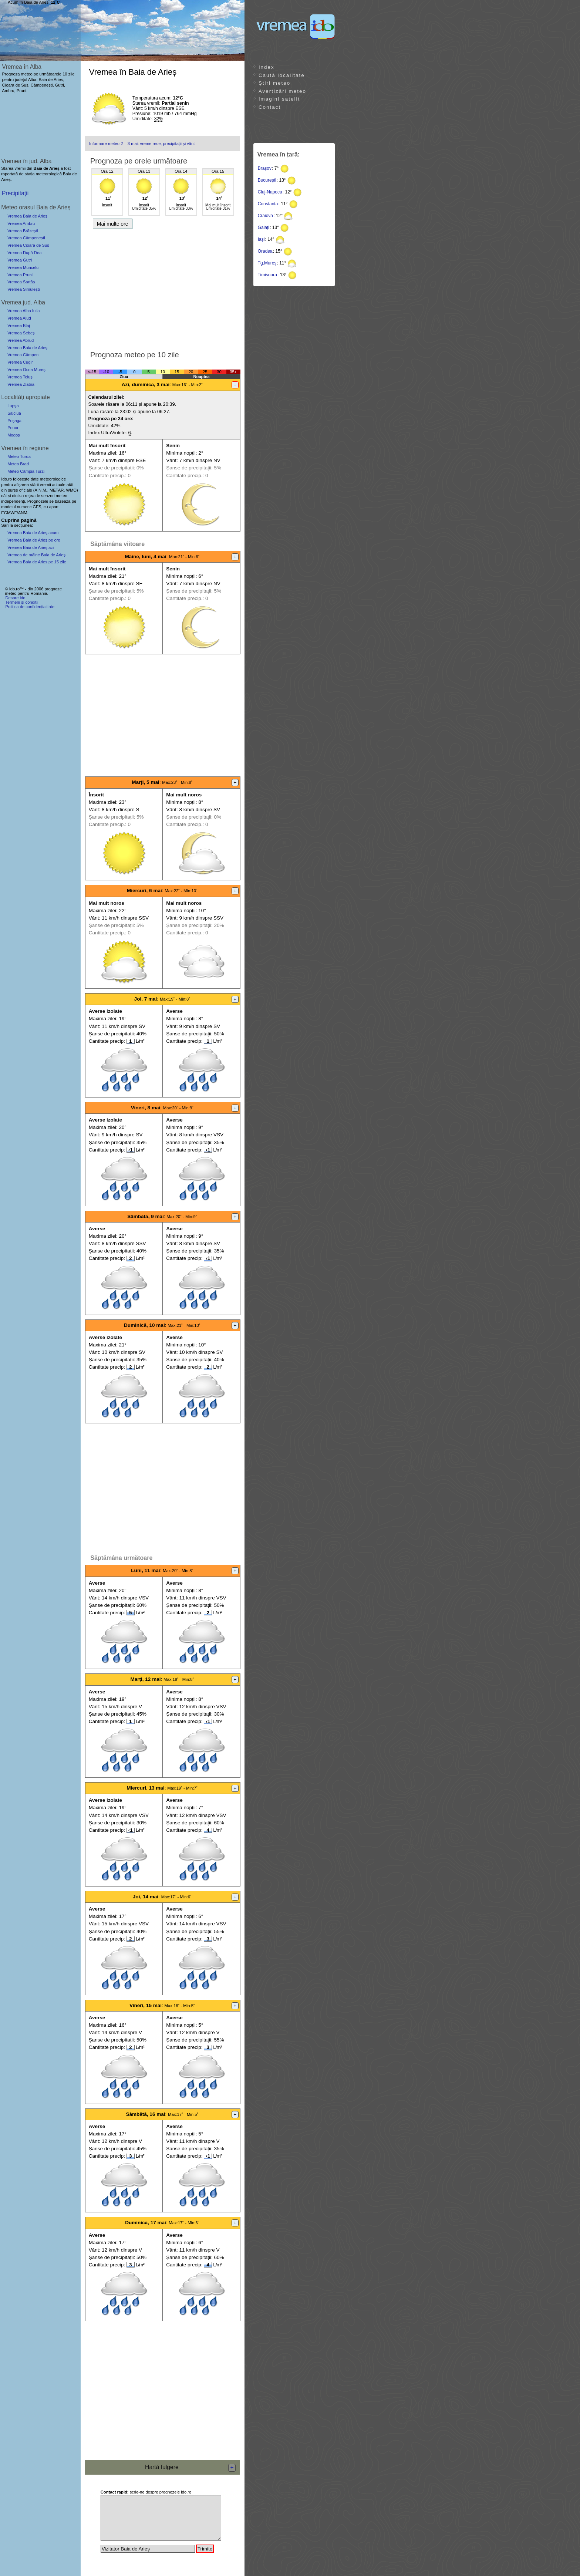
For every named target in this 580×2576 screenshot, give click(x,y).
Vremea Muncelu (22, 267)
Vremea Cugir (20, 362)
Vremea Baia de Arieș (27, 216)
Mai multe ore (112, 224)
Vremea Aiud (19, 318)
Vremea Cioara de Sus (28, 245)
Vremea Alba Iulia (23, 310)
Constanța (268, 203)
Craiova (265, 215)
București (267, 180)
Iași (261, 239)
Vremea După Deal (25, 252)
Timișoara (267, 274)
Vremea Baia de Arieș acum (32, 532)
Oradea (265, 251)
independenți (13, 501)
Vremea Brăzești (22, 231)
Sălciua (14, 413)
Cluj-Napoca (270, 192)
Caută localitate (282, 75)
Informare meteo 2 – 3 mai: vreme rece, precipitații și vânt (142, 143)
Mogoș (13, 435)
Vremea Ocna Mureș (26, 369)
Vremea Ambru (21, 223)
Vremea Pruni (20, 275)
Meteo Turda (19, 456)
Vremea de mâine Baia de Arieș (36, 555)
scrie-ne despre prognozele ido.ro (146, 2492)
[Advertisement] (162, 288)
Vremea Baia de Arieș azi (30, 547)
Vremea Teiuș (20, 377)
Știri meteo (274, 83)
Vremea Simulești (23, 289)
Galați (263, 227)
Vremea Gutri (19, 260)
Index (266, 67)
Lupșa (12, 406)
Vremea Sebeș (21, 333)
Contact (270, 107)
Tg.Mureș (267, 263)
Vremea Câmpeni (23, 355)
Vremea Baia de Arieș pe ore (33, 540)
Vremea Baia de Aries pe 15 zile (36, 562)
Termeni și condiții (21, 602)
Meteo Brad (18, 464)
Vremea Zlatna (20, 384)
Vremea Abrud (20, 340)
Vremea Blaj (18, 325)
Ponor (12, 427)
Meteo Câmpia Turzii (26, 471)
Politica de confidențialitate (29, 606)
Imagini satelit (279, 99)
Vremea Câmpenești (26, 238)
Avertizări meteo (282, 91)
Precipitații (15, 193)
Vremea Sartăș (21, 282)
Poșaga (14, 420)
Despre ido (15, 598)
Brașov (265, 168)
